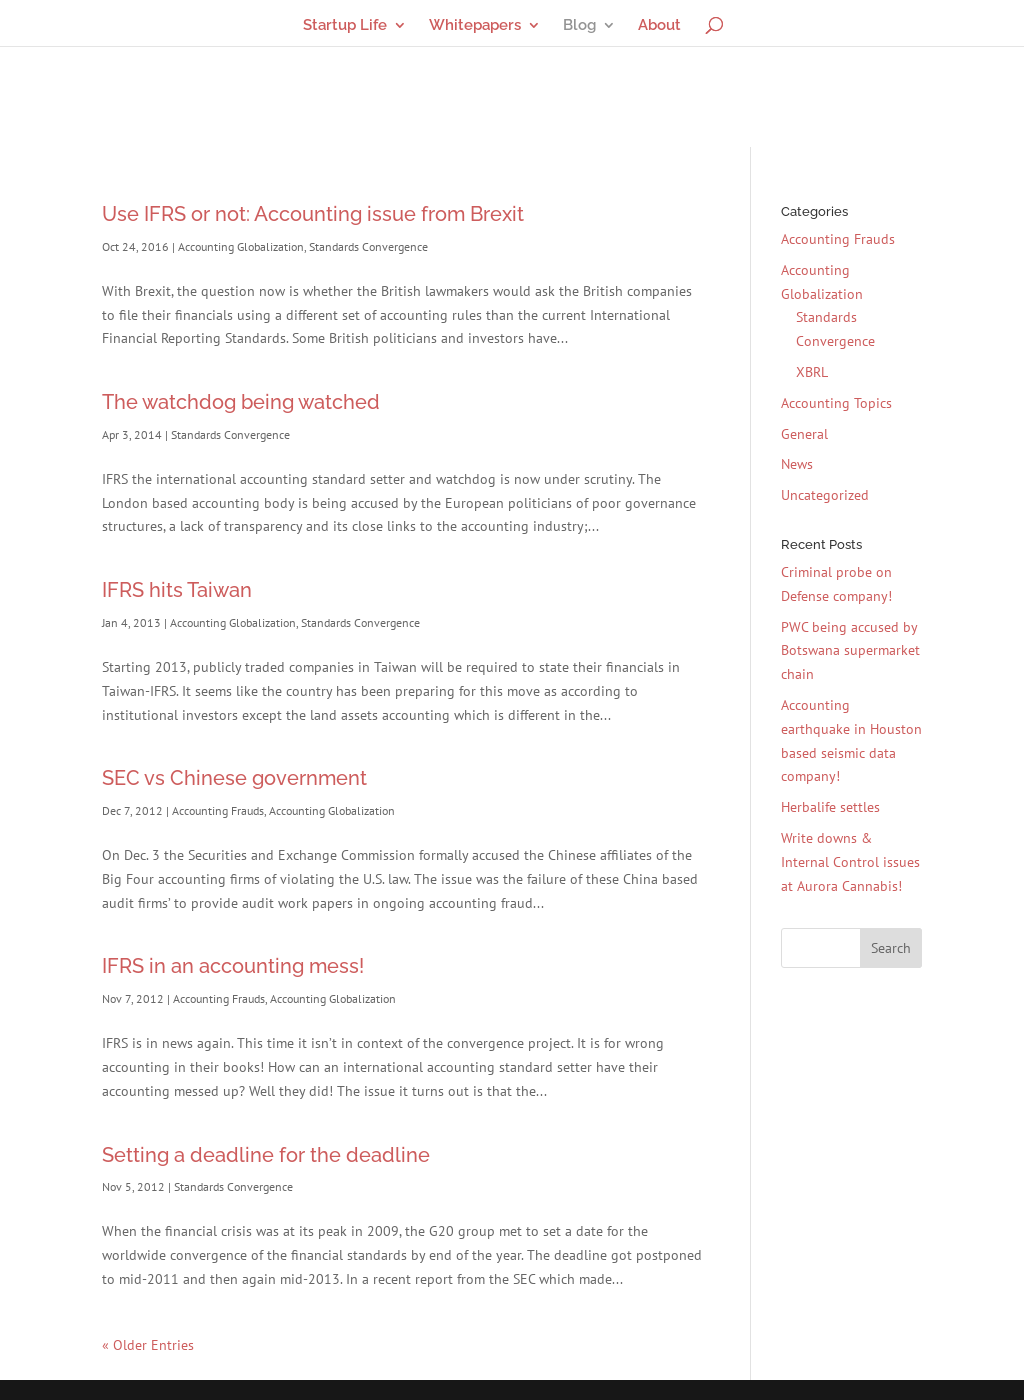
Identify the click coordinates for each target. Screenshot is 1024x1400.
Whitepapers (475, 26)
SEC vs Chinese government (234, 778)
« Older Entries (148, 1345)
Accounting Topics (836, 403)
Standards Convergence (368, 246)
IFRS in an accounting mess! (233, 966)
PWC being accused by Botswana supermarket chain (850, 651)
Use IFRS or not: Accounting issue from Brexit (313, 214)
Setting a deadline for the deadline (266, 1155)
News (797, 464)
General (804, 434)
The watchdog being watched (241, 402)
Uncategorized (825, 495)
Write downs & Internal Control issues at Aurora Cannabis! (850, 862)
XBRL (812, 372)
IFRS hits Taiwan (177, 590)
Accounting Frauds (218, 810)
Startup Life (345, 26)
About (659, 26)
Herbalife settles (830, 807)
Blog (579, 26)
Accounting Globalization (241, 246)
